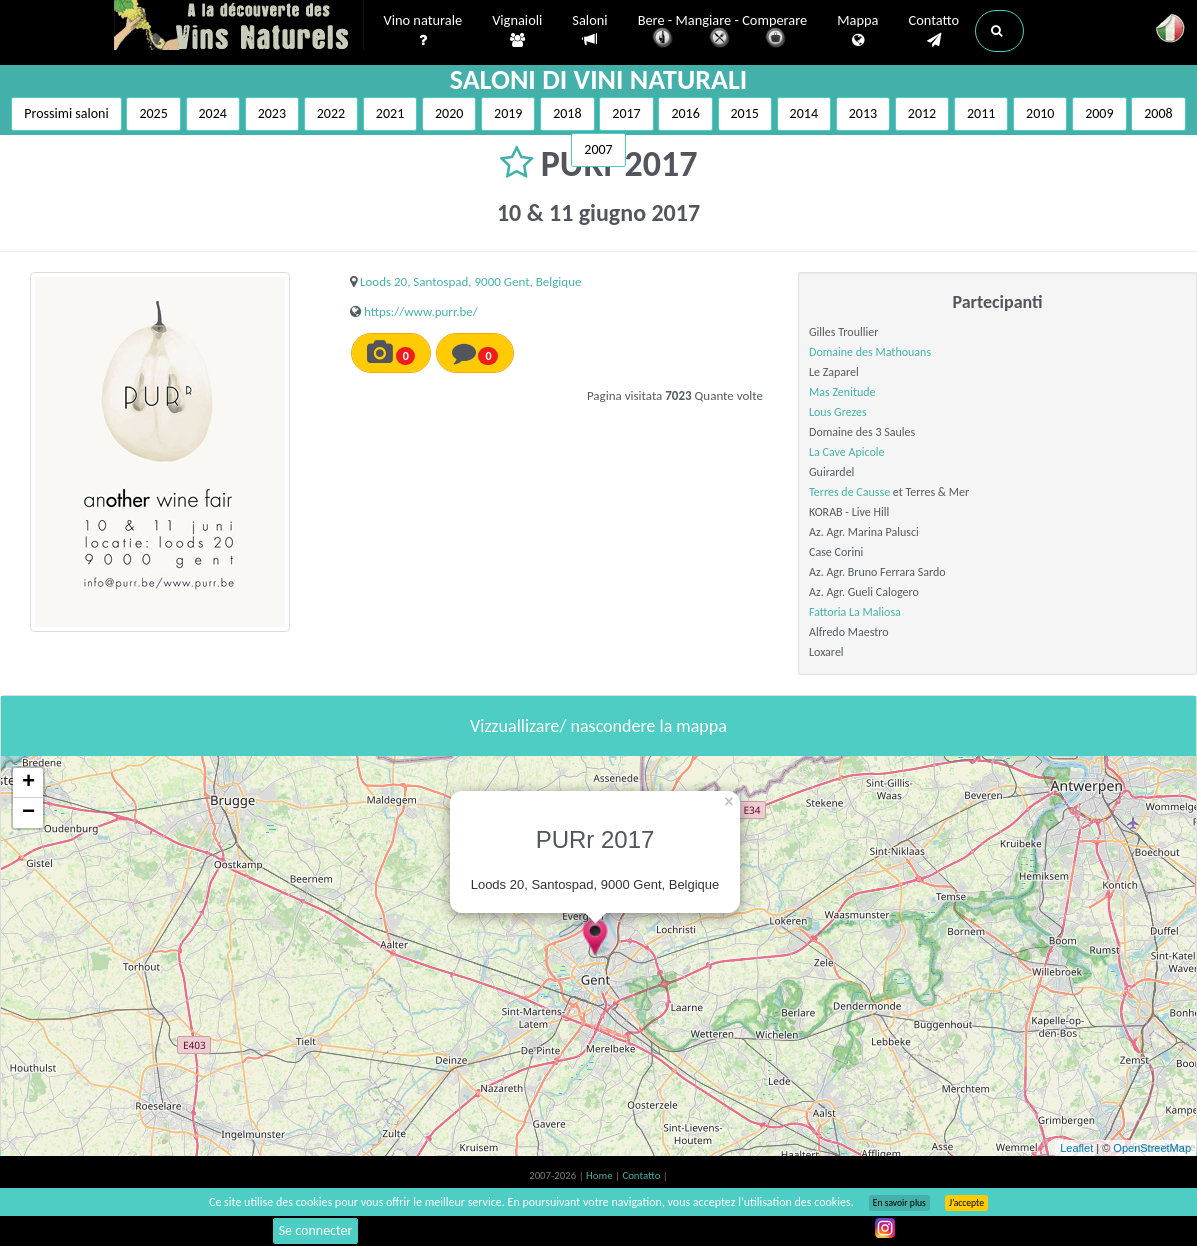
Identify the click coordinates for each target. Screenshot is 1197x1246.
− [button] (28, 813)
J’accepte (966, 1203)
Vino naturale (423, 31)
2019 (508, 113)
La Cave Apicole (846, 452)
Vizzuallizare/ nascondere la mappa (598, 726)
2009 (1099, 113)
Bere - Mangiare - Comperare (723, 32)
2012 (922, 113)
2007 (598, 149)
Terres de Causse (849, 492)
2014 (804, 113)
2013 (863, 113)
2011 (981, 113)
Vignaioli (517, 31)
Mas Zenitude (842, 392)
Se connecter (316, 1230)
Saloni (589, 30)
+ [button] (28, 783)
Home (600, 1175)
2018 (567, 113)
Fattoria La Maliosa (855, 612)
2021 (390, 113)
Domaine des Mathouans (870, 352)
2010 (1040, 113)
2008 (1158, 113)
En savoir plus (899, 1203)
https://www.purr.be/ (421, 311)
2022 (331, 113)
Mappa (857, 31)
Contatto (933, 31)
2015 (745, 113)
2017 (626, 113)
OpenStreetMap (1152, 1148)
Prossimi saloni (66, 113)
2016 (685, 113)
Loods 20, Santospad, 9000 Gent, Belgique (471, 281)
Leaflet (1076, 1148)
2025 (153, 113)
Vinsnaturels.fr (239, 27)
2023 (272, 113)
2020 (449, 113)
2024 (213, 113)
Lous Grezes (838, 412)
